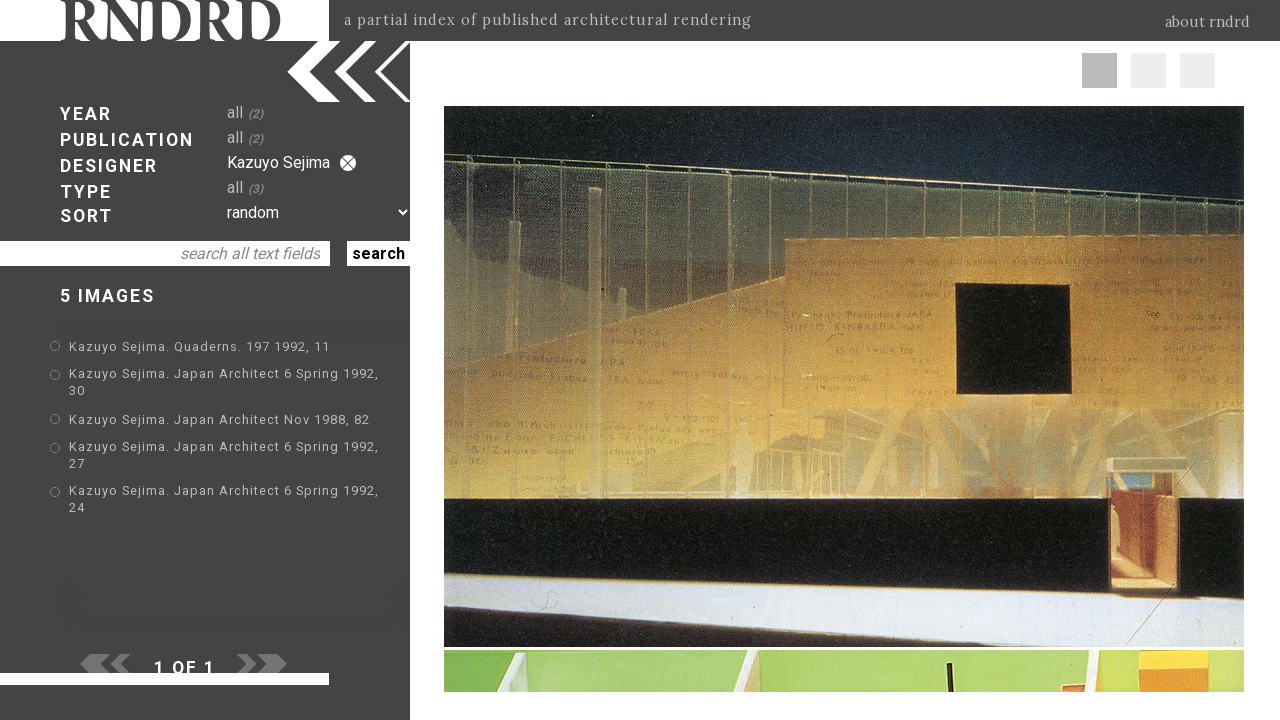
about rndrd (1207, 22)
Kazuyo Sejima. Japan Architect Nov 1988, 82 (219, 419)
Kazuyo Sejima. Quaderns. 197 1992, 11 (199, 346)
